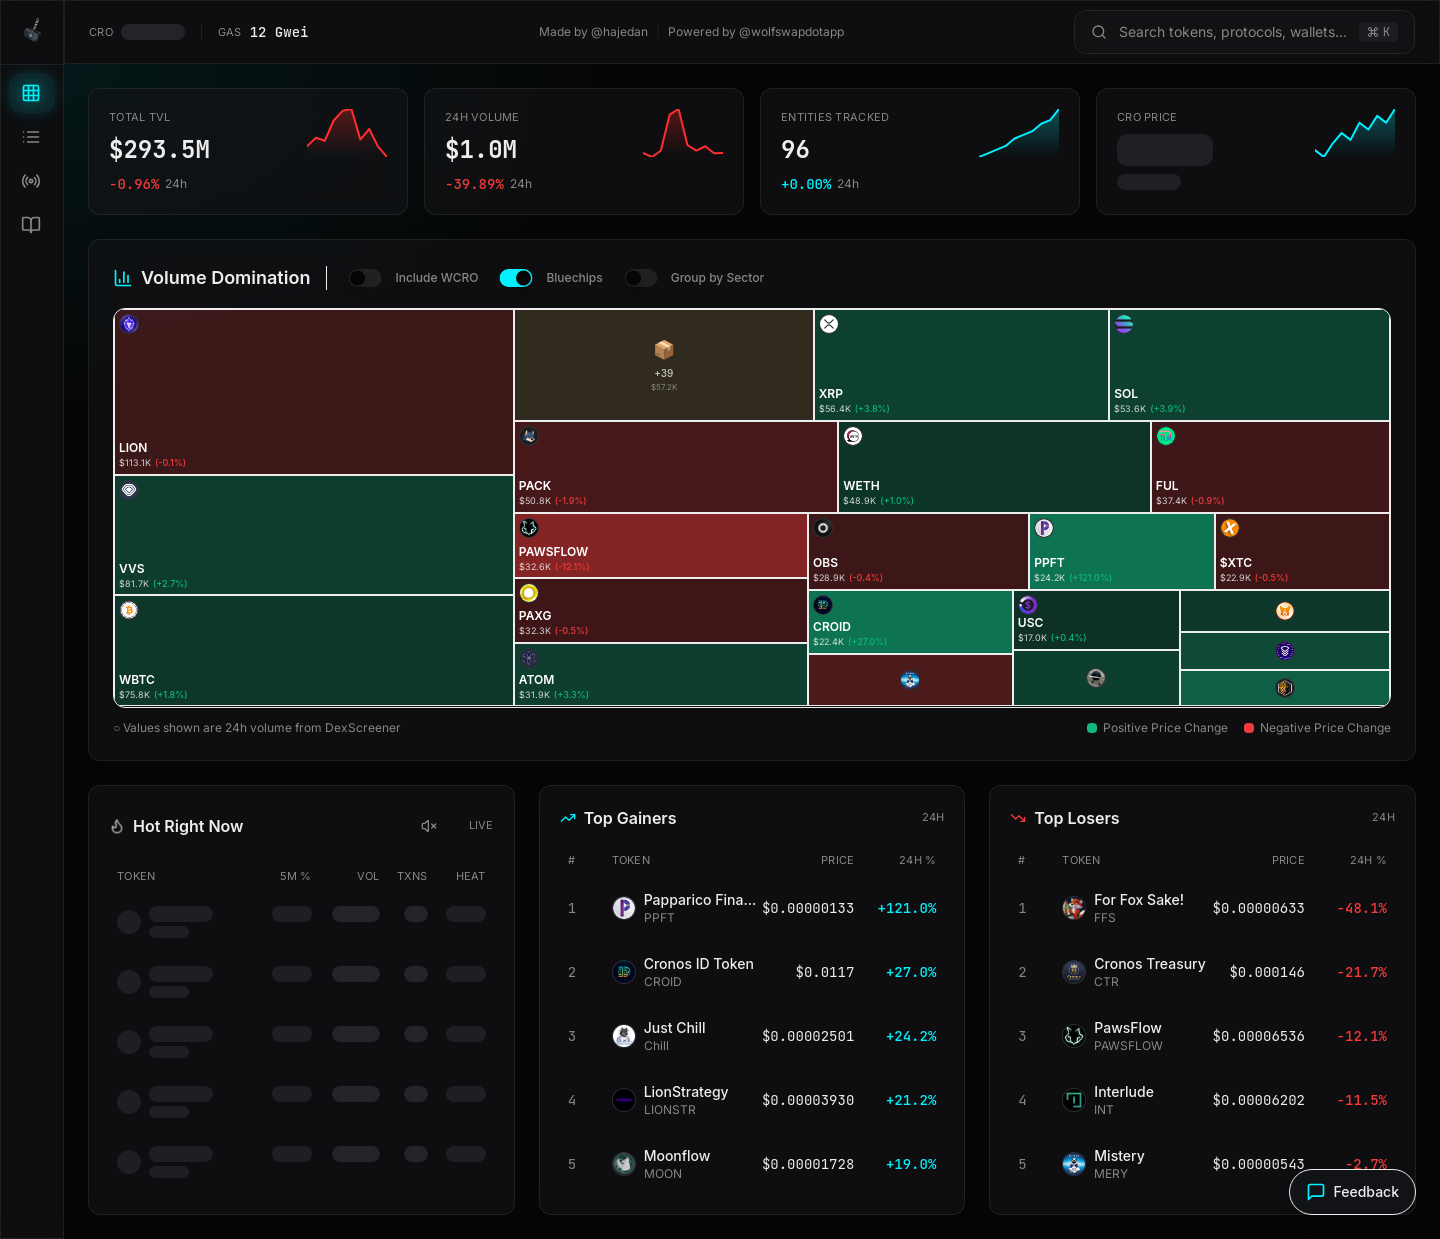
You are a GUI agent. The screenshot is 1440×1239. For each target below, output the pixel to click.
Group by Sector (717, 277)
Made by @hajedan (593, 31)
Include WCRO (436, 277)
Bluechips (574, 277)
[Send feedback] (1353, 1192)
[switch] (365, 278)
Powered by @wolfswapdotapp (756, 31)
